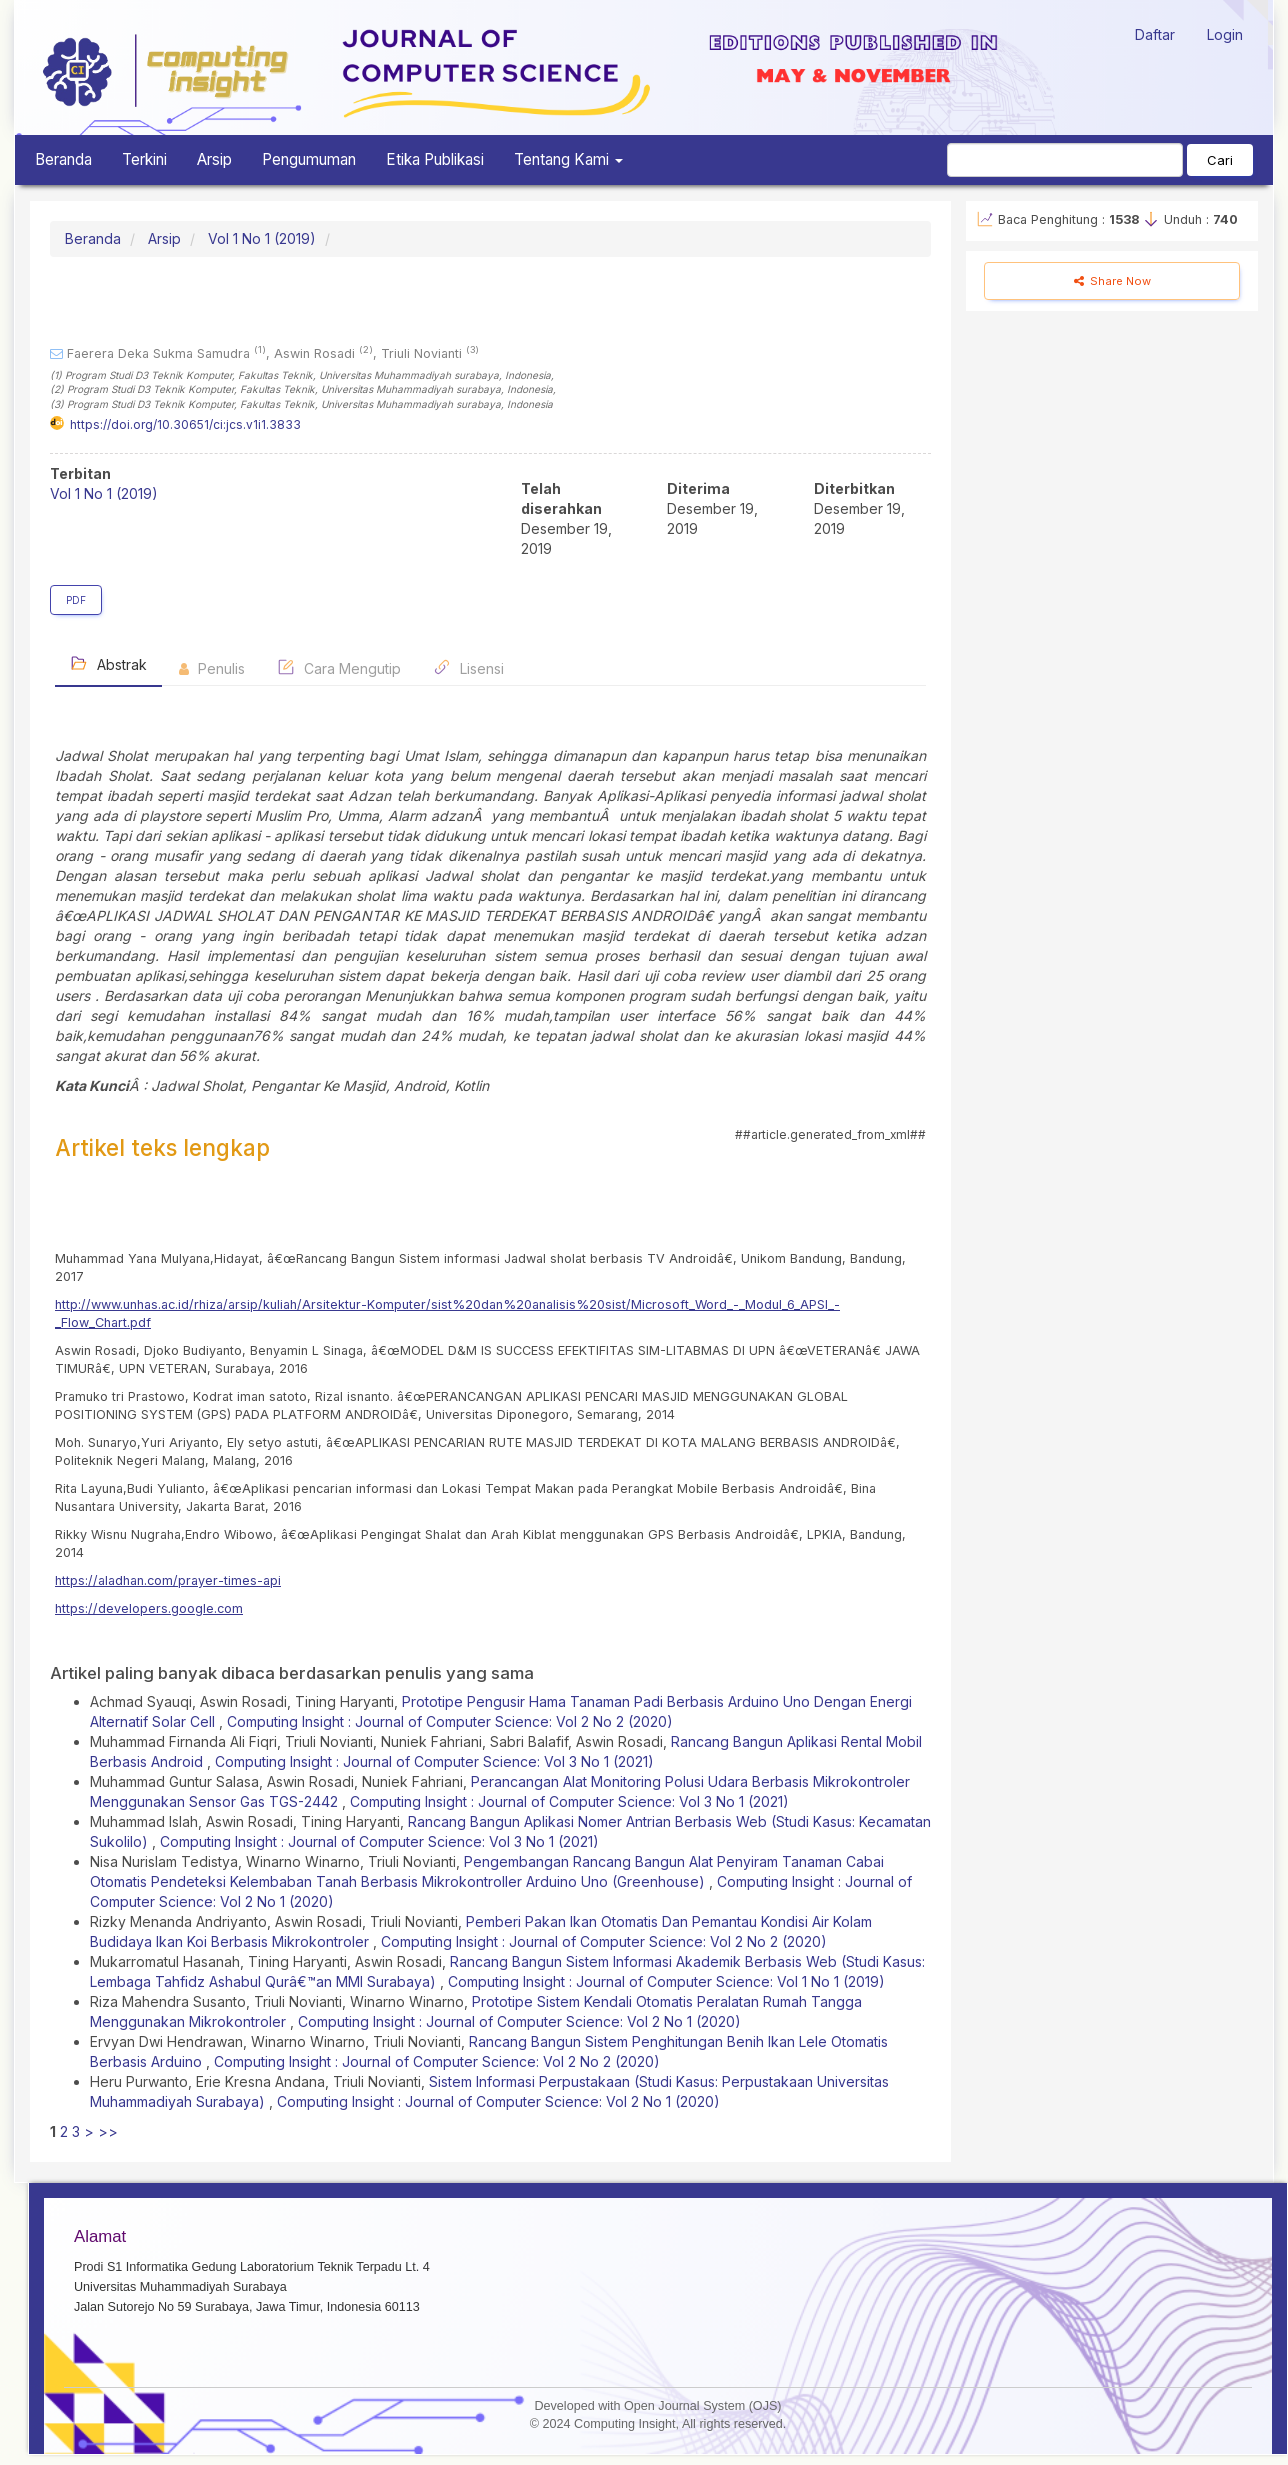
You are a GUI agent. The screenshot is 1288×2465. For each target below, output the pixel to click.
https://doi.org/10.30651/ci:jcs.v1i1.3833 (185, 424)
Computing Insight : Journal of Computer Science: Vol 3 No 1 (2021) (434, 1761)
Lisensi (468, 667)
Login (1225, 34)
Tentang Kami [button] (568, 159)
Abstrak (108, 663)
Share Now (1112, 281)
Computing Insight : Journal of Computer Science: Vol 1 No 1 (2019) (666, 1981)
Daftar (1155, 34)
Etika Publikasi (435, 159)
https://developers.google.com (149, 1608)
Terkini (144, 159)
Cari (1220, 160)
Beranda (63, 159)
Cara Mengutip (339, 667)
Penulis (212, 668)
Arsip (214, 159)
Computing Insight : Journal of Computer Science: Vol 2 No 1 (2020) (519, 2021)
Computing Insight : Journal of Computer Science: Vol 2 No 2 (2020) (450, 1721)
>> (108, 2131)
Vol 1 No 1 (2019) (262, 238)
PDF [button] (76, 600)
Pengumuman (309, 159)
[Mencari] (1065, 160)
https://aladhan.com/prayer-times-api (168, 1580)
